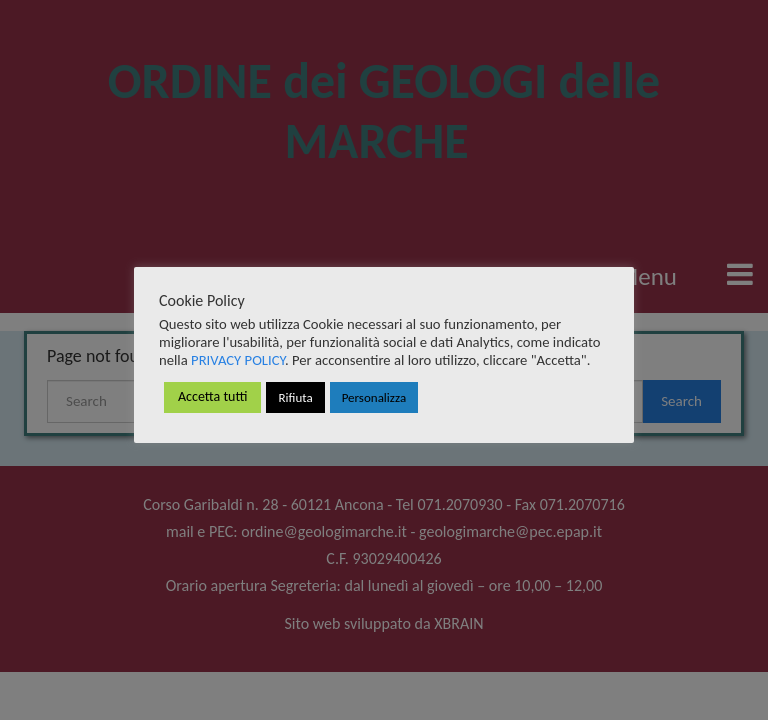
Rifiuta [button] (295, 397)
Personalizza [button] (374, 397)
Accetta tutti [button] (212, 396)
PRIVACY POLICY (238, 360)
